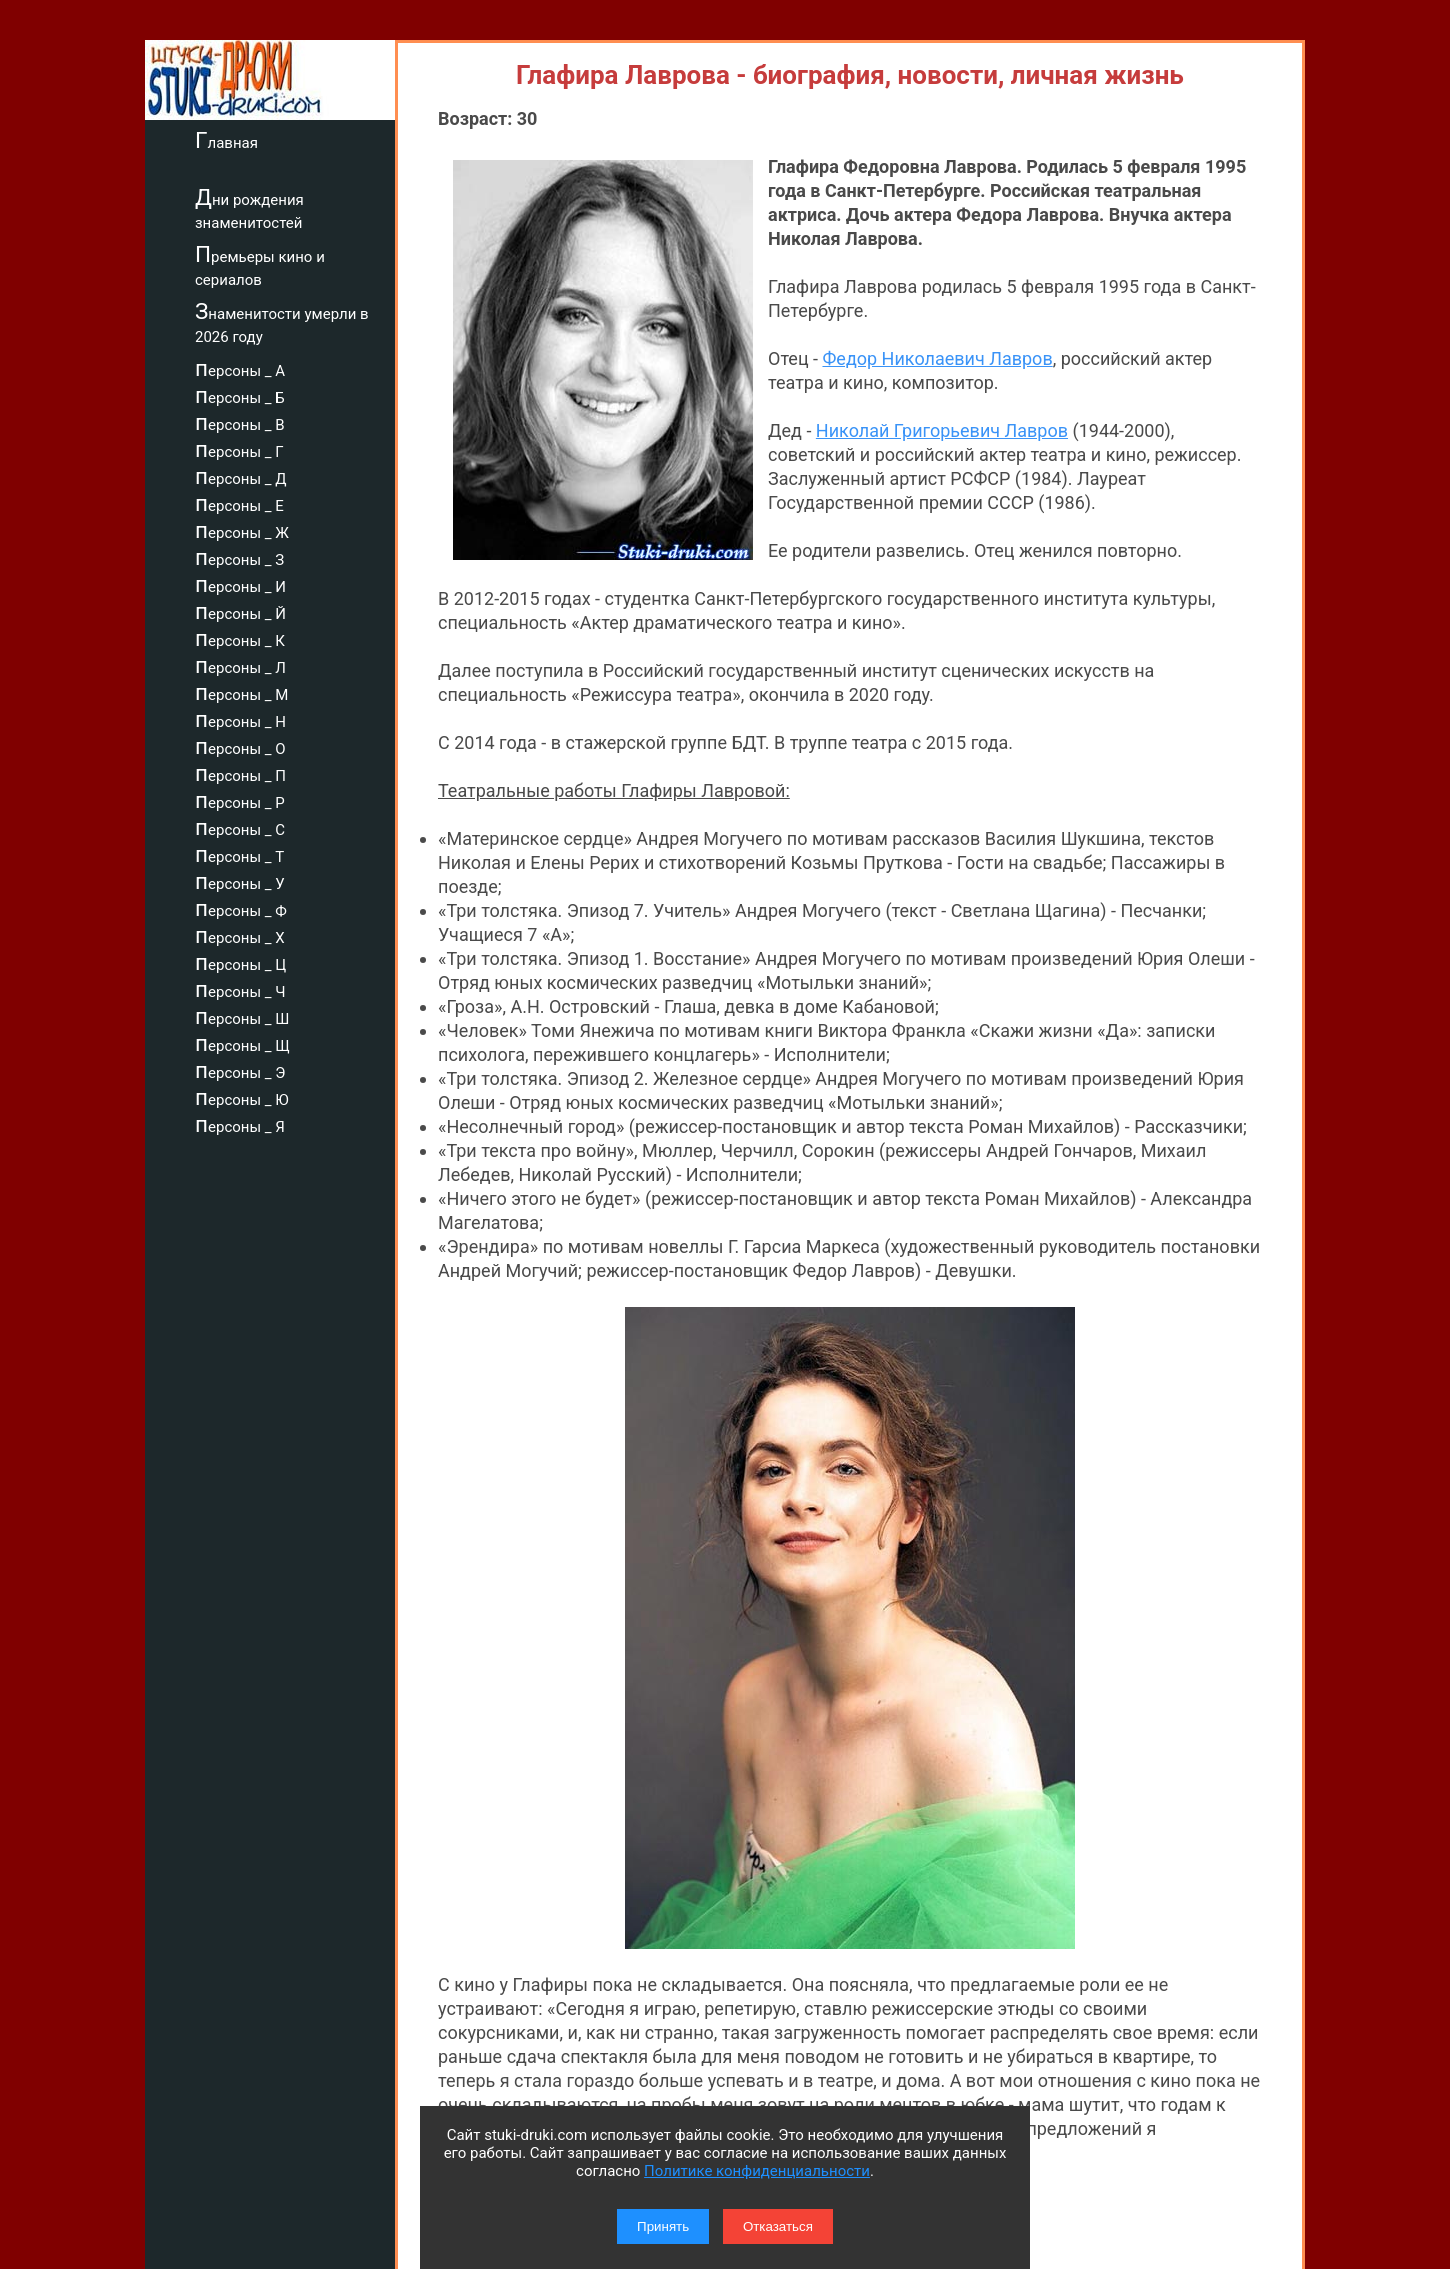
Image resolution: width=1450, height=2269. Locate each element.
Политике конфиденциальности (757, 2171)
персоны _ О (240, 746)
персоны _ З (239, 557)
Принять (663, 2226)
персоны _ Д (241, 476)
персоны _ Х (240, 935)
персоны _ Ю (242, 1097)
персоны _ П (240, 773)
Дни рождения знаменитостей (249, 208)
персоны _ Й (240, 611)
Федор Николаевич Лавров (937, 358)
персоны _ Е (239, 503)
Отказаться (778, 2226)
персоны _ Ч (240, 989)
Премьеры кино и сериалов (260, 265)
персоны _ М (241, 692)
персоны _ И (240, 584)
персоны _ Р (240, 800)
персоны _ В (240, 422)
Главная (226, 140)
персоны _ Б (240, 395)
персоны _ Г (239, 449)
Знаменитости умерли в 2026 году (282, 322)
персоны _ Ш (242, 1016)
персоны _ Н (240, 719)
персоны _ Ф (241, 908)
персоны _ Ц (240, 962)
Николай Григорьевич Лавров (942, 430)
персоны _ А (240, 368)
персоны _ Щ (242, 1043)
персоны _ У (240, 881)
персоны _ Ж (242, 530)
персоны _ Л (240, 665)
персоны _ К (240, 638)
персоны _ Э (240, 1070)
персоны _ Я (240, 1124)
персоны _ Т (239, 854)
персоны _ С (240, 827)
